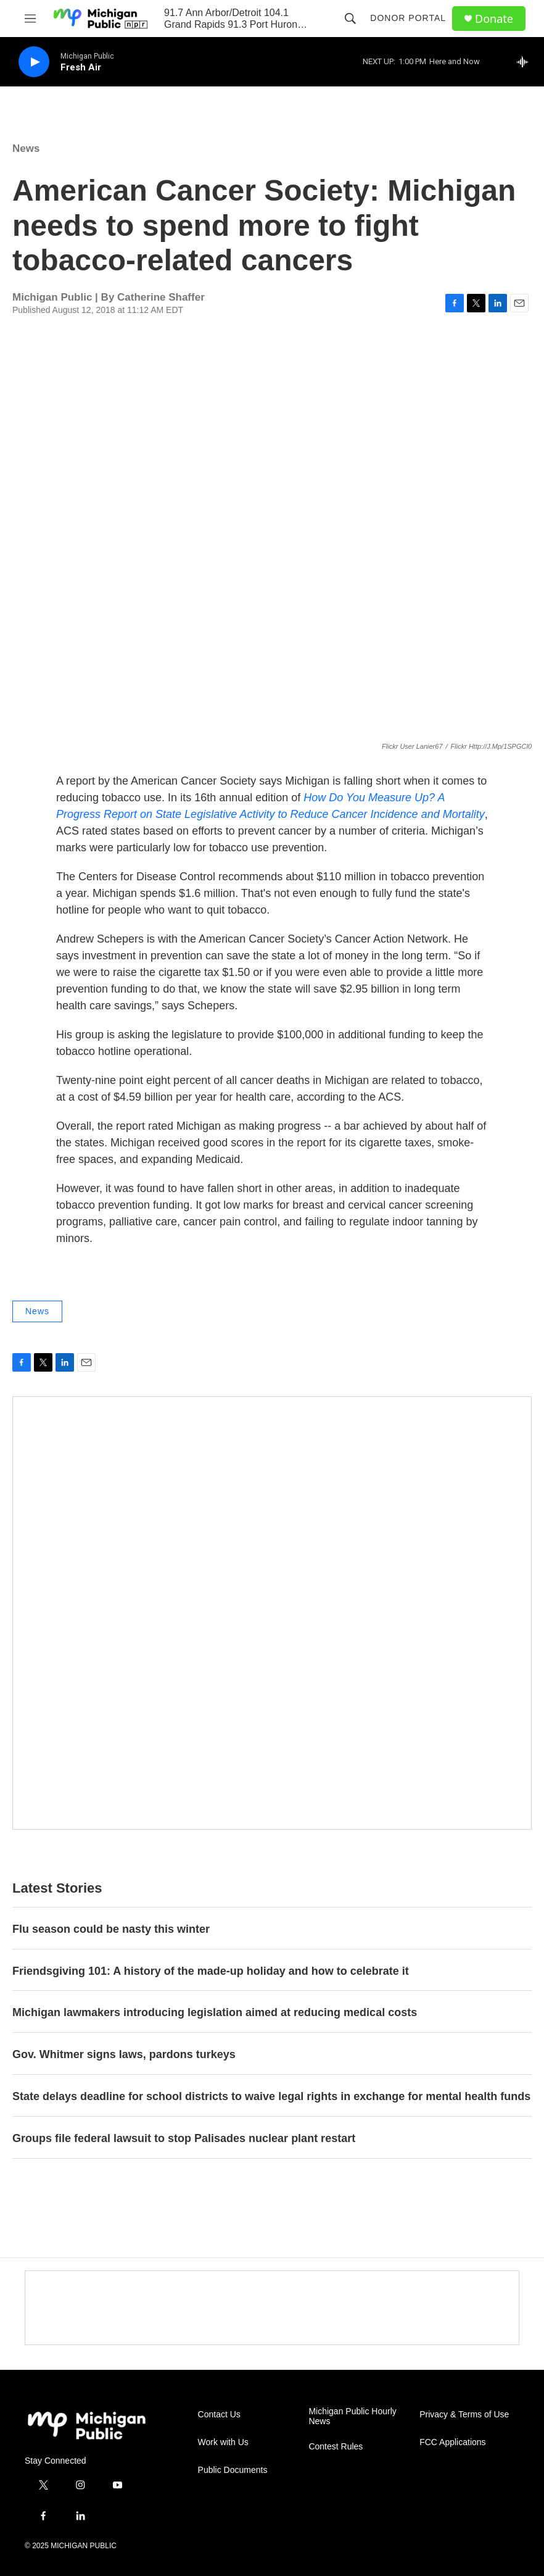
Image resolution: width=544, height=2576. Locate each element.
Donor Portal (408, 18)
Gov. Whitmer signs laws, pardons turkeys (124, 2054)
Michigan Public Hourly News (352, 2416)
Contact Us (219, 2414)
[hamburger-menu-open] (30, 18)
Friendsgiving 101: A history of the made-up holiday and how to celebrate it (210, 1971)
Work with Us (223, 2442)
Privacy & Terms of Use (464, 2414)
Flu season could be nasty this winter (111, 1929)
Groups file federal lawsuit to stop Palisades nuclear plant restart (183, 2138)
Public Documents (233, 2470)
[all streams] (526, 61)
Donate (494, 18)
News (25, 148)
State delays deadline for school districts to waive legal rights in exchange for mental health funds (271, 2096)
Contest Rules (335, 2446)
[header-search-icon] (350, 18)
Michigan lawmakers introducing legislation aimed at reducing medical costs (214, 2012)
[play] (34, 62)
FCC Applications (452, 2442)
